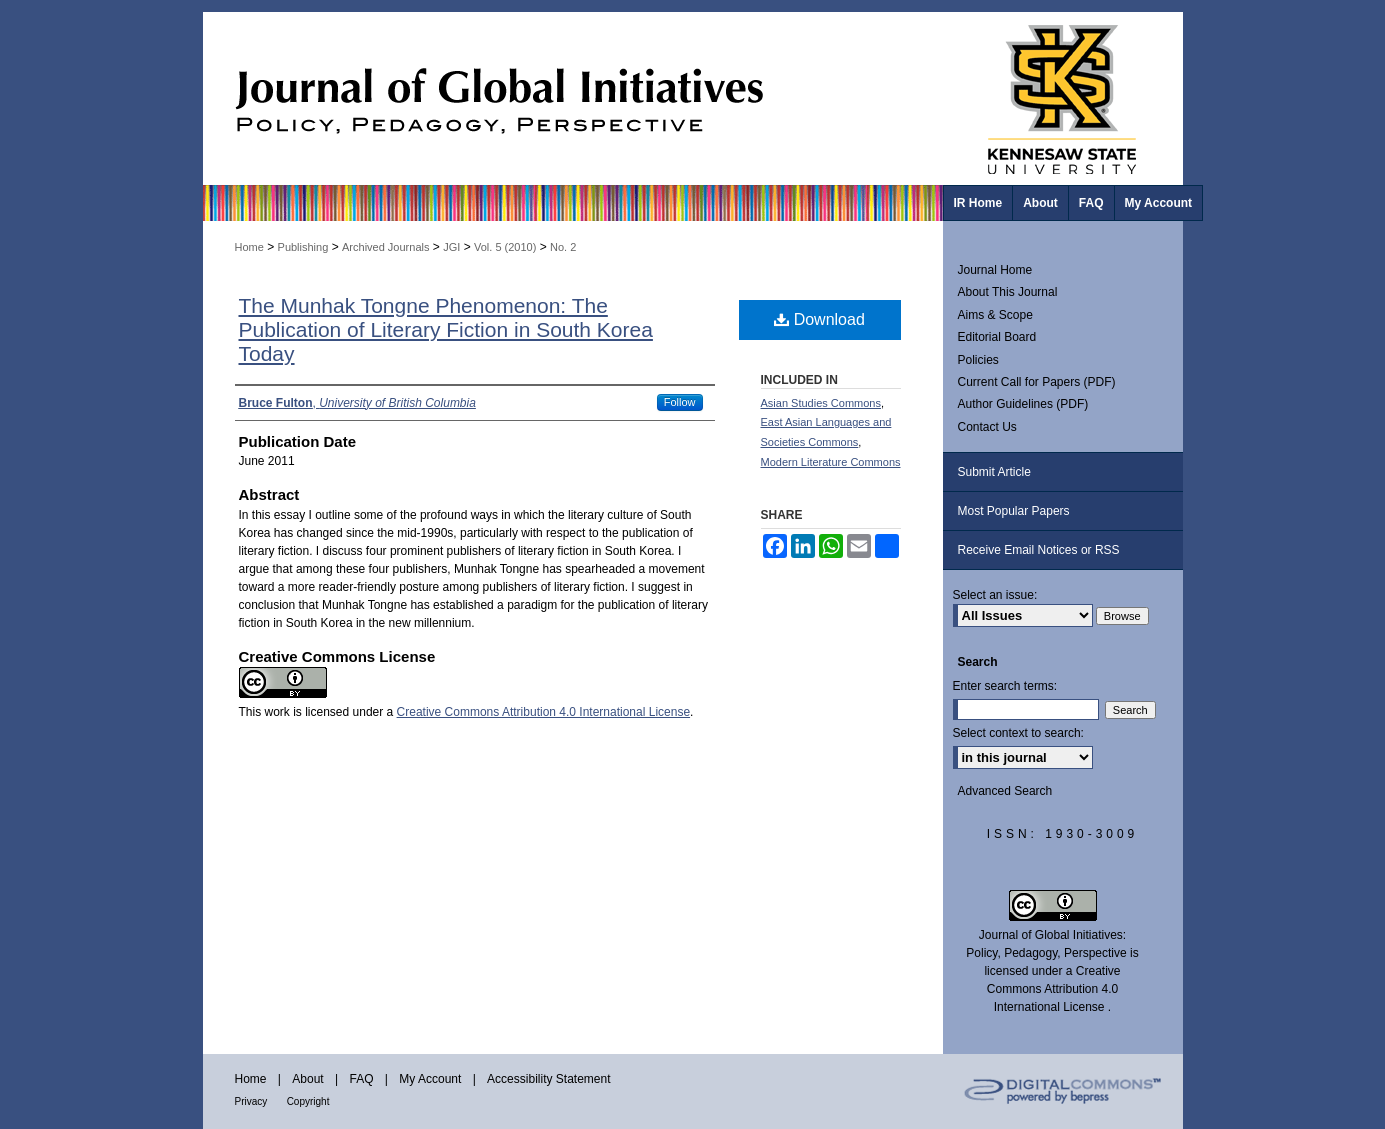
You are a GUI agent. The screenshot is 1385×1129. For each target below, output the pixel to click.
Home (249, 247)
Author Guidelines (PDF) (1023, 404)
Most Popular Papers (1014, 511)
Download (819, 319)
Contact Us (987, 427)
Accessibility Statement (548, 1079)
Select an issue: (995, 595)
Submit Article (994, 472)
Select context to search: (1018, 733)
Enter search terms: (1005, 686)
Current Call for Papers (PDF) (1037, 382)
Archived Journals (385, 247)
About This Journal (1008, 292)
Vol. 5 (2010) (505, 247)
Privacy (251, 1101)
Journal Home (995, 270)
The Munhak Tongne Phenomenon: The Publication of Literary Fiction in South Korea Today (446, 329)
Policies (978, 360)
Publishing (303, 247)
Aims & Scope (995, 315)
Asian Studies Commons (821, 403)
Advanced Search (1005, 791)
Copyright (308, 1101)
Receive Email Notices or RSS (1039, 550)
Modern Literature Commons (831, 462)
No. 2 (563, 247)
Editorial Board (997, 337)
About (307, 1079)
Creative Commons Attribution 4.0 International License (544, 712)
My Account (430, 1079)
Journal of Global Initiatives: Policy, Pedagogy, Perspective (573, 98)
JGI (451, 247)
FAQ (361, 1079)
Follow (680, 402)
